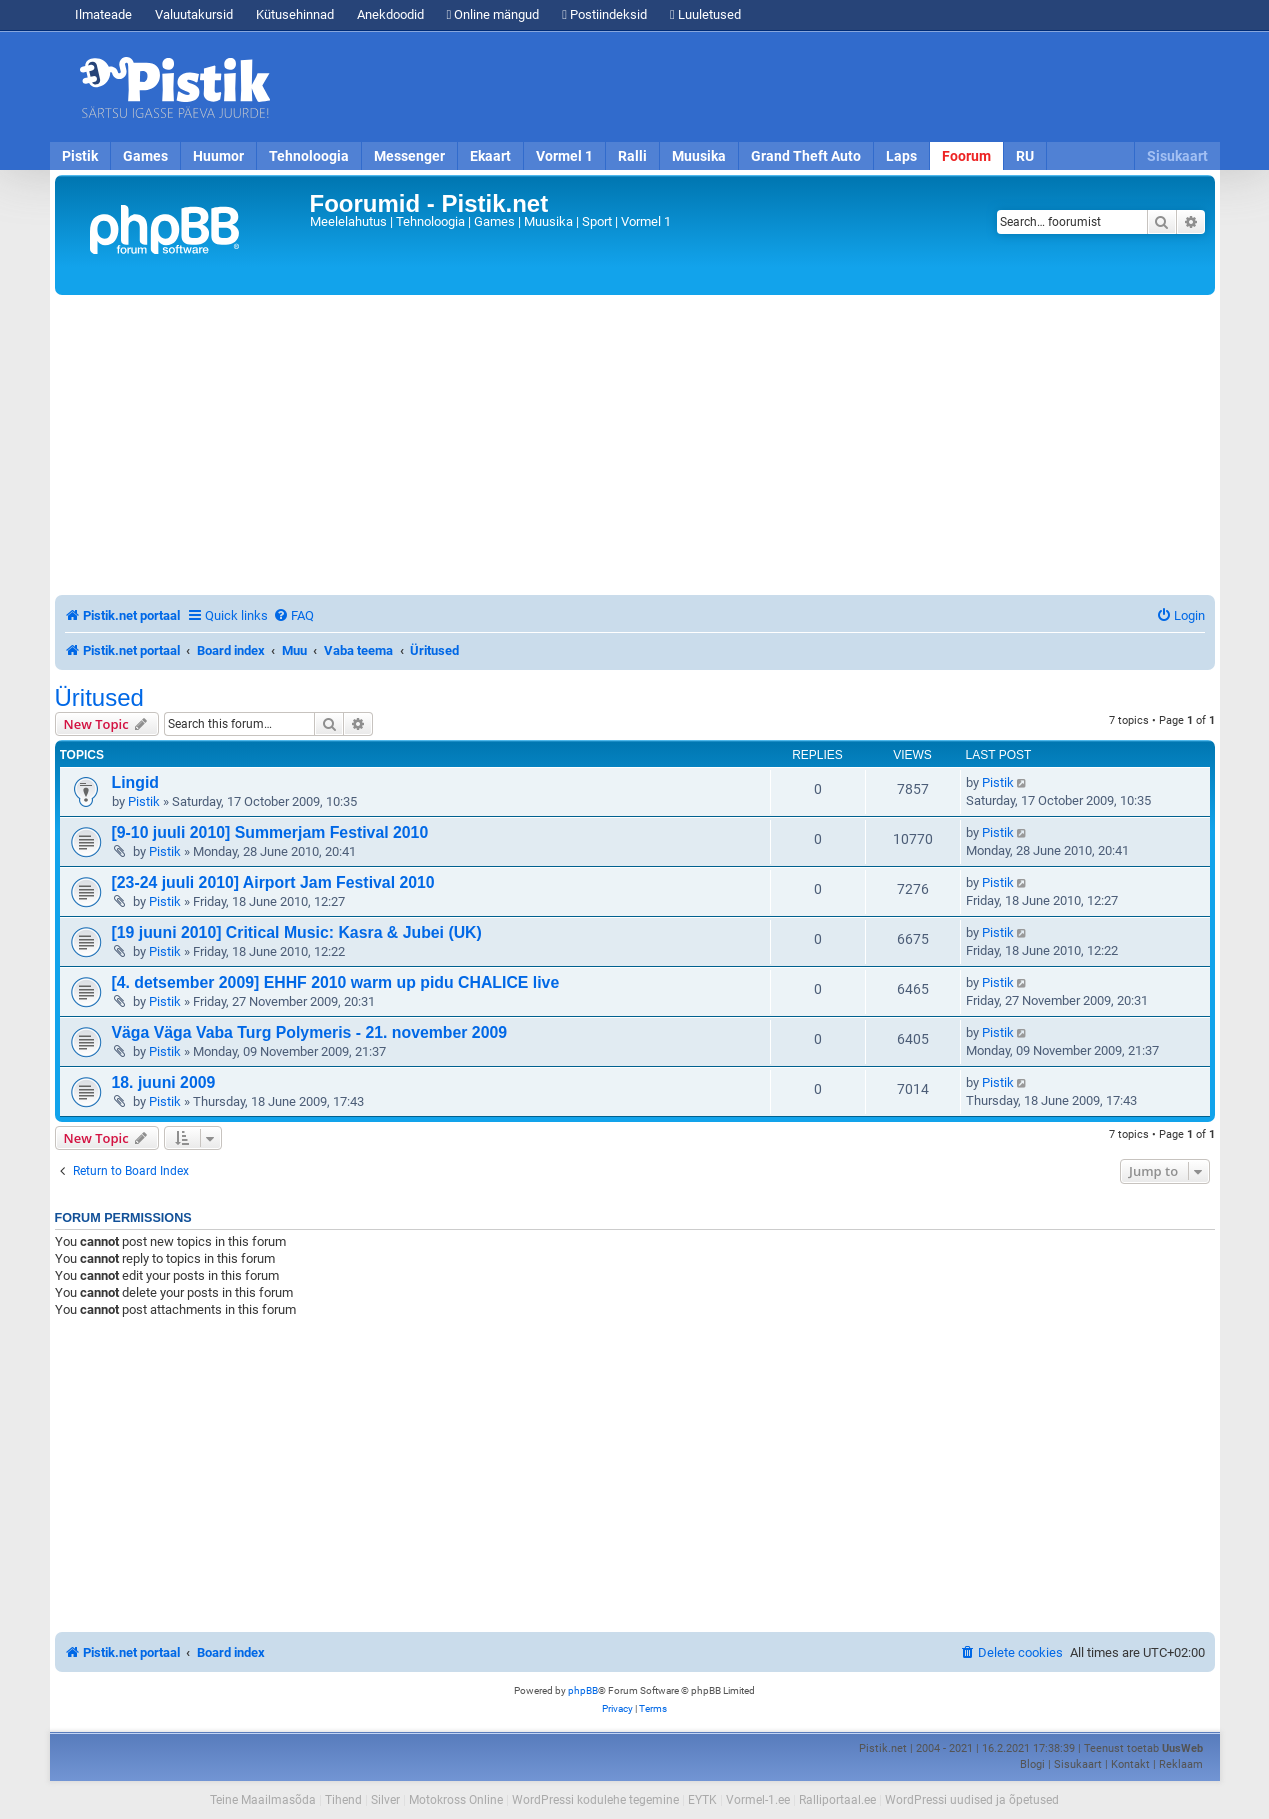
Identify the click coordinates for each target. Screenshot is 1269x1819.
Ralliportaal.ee (837, 1800)
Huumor (218, 156)
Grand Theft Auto (806, 156)
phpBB (583, 1690)
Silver (385, 1800)
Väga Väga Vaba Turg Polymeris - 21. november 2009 (310, 1032)
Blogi (1032, 1764)
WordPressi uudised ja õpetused (972, 1800)
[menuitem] (293, 615)
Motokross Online (456, 1800)
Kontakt (1130, 1764)
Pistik (80, 156)
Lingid (135, 782)
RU (1025, 156)
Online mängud (493, 14)
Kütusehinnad (295, 14)
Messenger (409, 156)
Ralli (632, 156)
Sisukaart (1177, 156)
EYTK (702, 1800)
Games (145, 156)
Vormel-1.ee (758, 1800)
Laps (901, 156)
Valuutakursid (194, 14)
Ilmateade (103, 14)
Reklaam (1181, 1764)
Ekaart (490, 156)
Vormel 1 (564, 156)
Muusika (699, 156)
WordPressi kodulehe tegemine (595, 1800)
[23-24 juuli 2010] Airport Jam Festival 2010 (273, 882)
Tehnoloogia (309, 156)
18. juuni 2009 (164, 1082)
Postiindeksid (604, 14)
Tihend (343, 1800)
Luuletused (705, 14)
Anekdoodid (390, 14)
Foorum (966, 156)
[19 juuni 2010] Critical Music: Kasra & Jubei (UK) (297, 932)
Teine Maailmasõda (263, 1800)
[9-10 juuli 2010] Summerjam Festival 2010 (270, 832)
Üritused (99, 698)
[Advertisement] (750, 87)
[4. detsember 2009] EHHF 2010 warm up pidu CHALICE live (336, 982)
